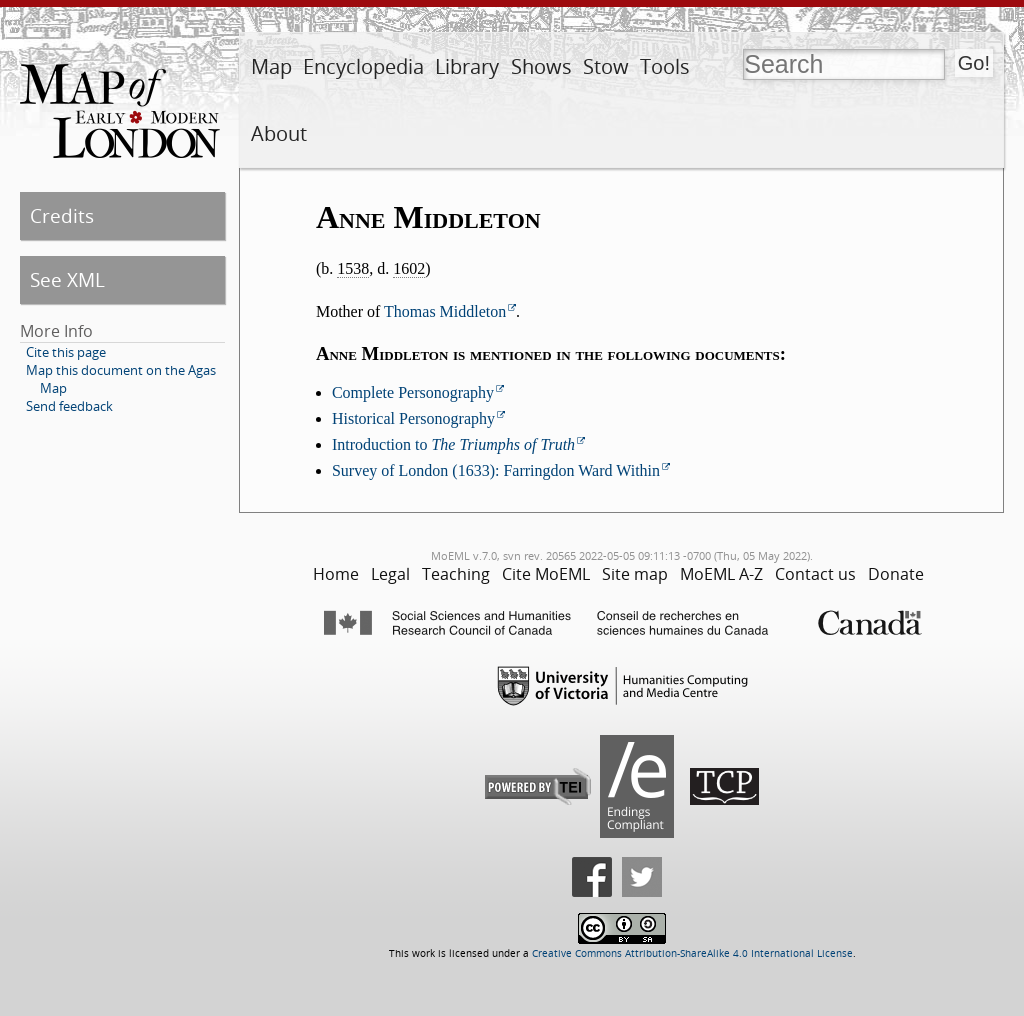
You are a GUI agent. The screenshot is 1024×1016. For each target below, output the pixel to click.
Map (271, 66)
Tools (665, 66)
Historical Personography (413, 418)
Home (336, 574)
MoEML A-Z (721, 574)
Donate (896, 574)
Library (467, 66)
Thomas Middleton (445, 311)
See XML (67, 279)
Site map (635, 574)
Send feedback (69, 406)
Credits (62, 215)
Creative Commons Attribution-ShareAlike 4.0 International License (692, 953)
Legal (390, 574)
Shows (541, 66)
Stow (606, 66)
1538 (353, 268)
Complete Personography (413, 392)
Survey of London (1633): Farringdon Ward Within (496, 470)
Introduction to (453, 444)
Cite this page (66, 352)
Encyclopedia (363, 66)
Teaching (456, 574)
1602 (409, 268)
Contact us (815, 574)
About (279, 133)
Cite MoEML (546, 574)
